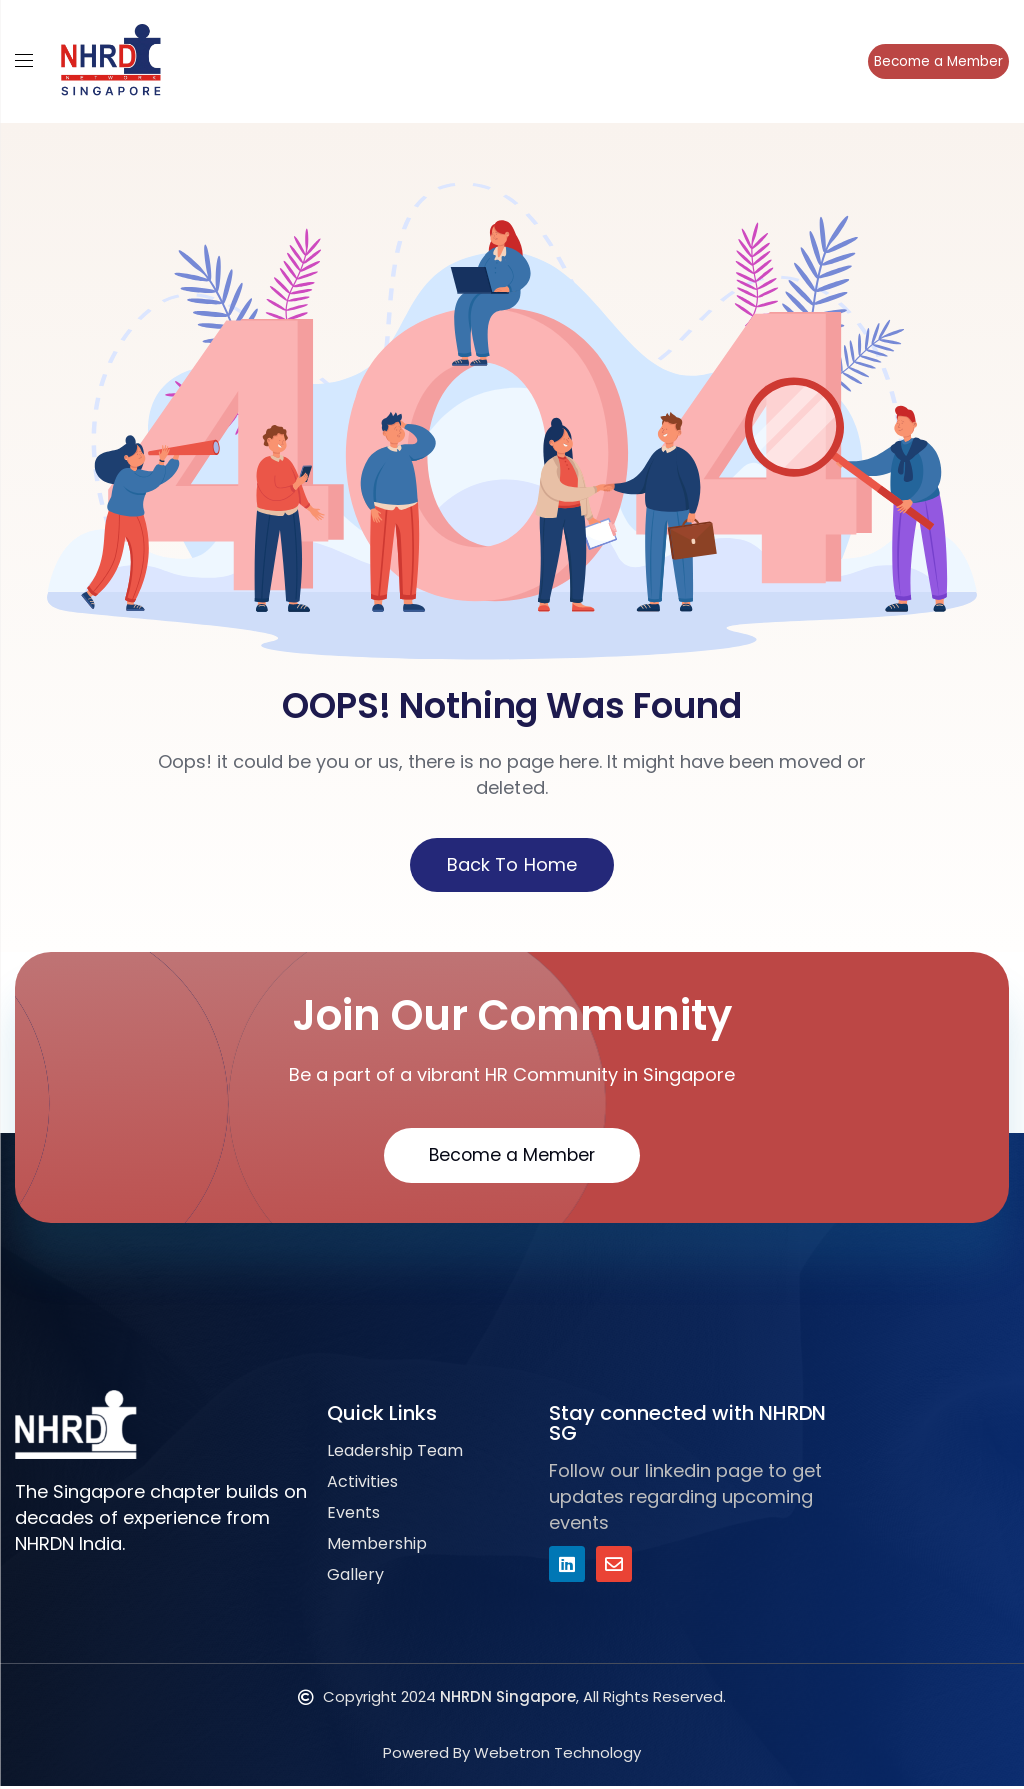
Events (353, 1515)
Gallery (355, 1577)
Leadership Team (395, 1453)
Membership (377, 1546)
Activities (362, 1484)
